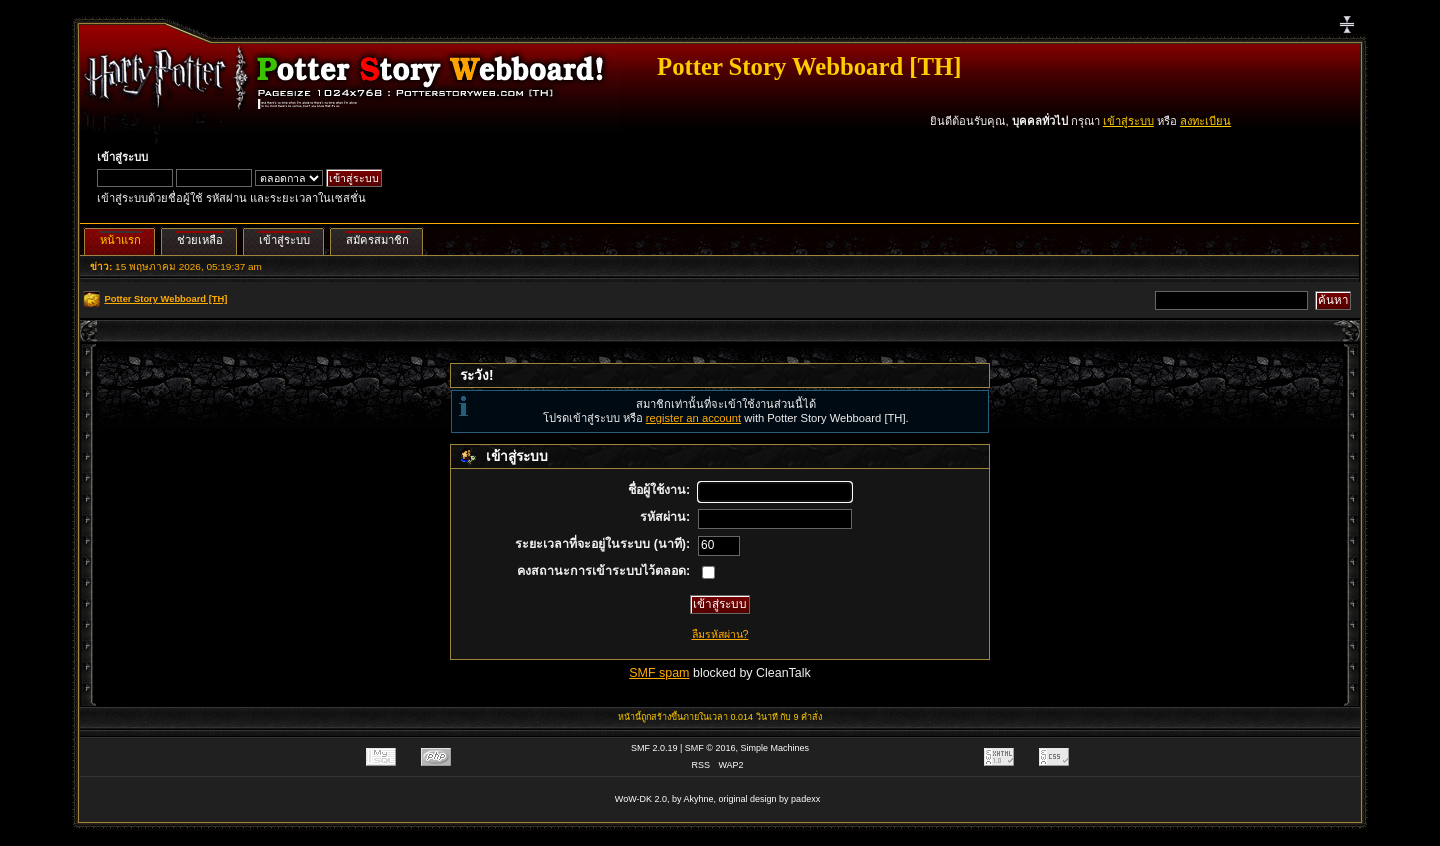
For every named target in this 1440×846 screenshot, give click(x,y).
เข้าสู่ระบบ (1128, 121)
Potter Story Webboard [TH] (809, 66)
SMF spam (659, 673)
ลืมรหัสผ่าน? (720, 634)
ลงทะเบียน (1205, 121)
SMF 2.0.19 (654, 748)
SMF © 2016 (710, 748)
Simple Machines (775, 748)
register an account (693, 418)
